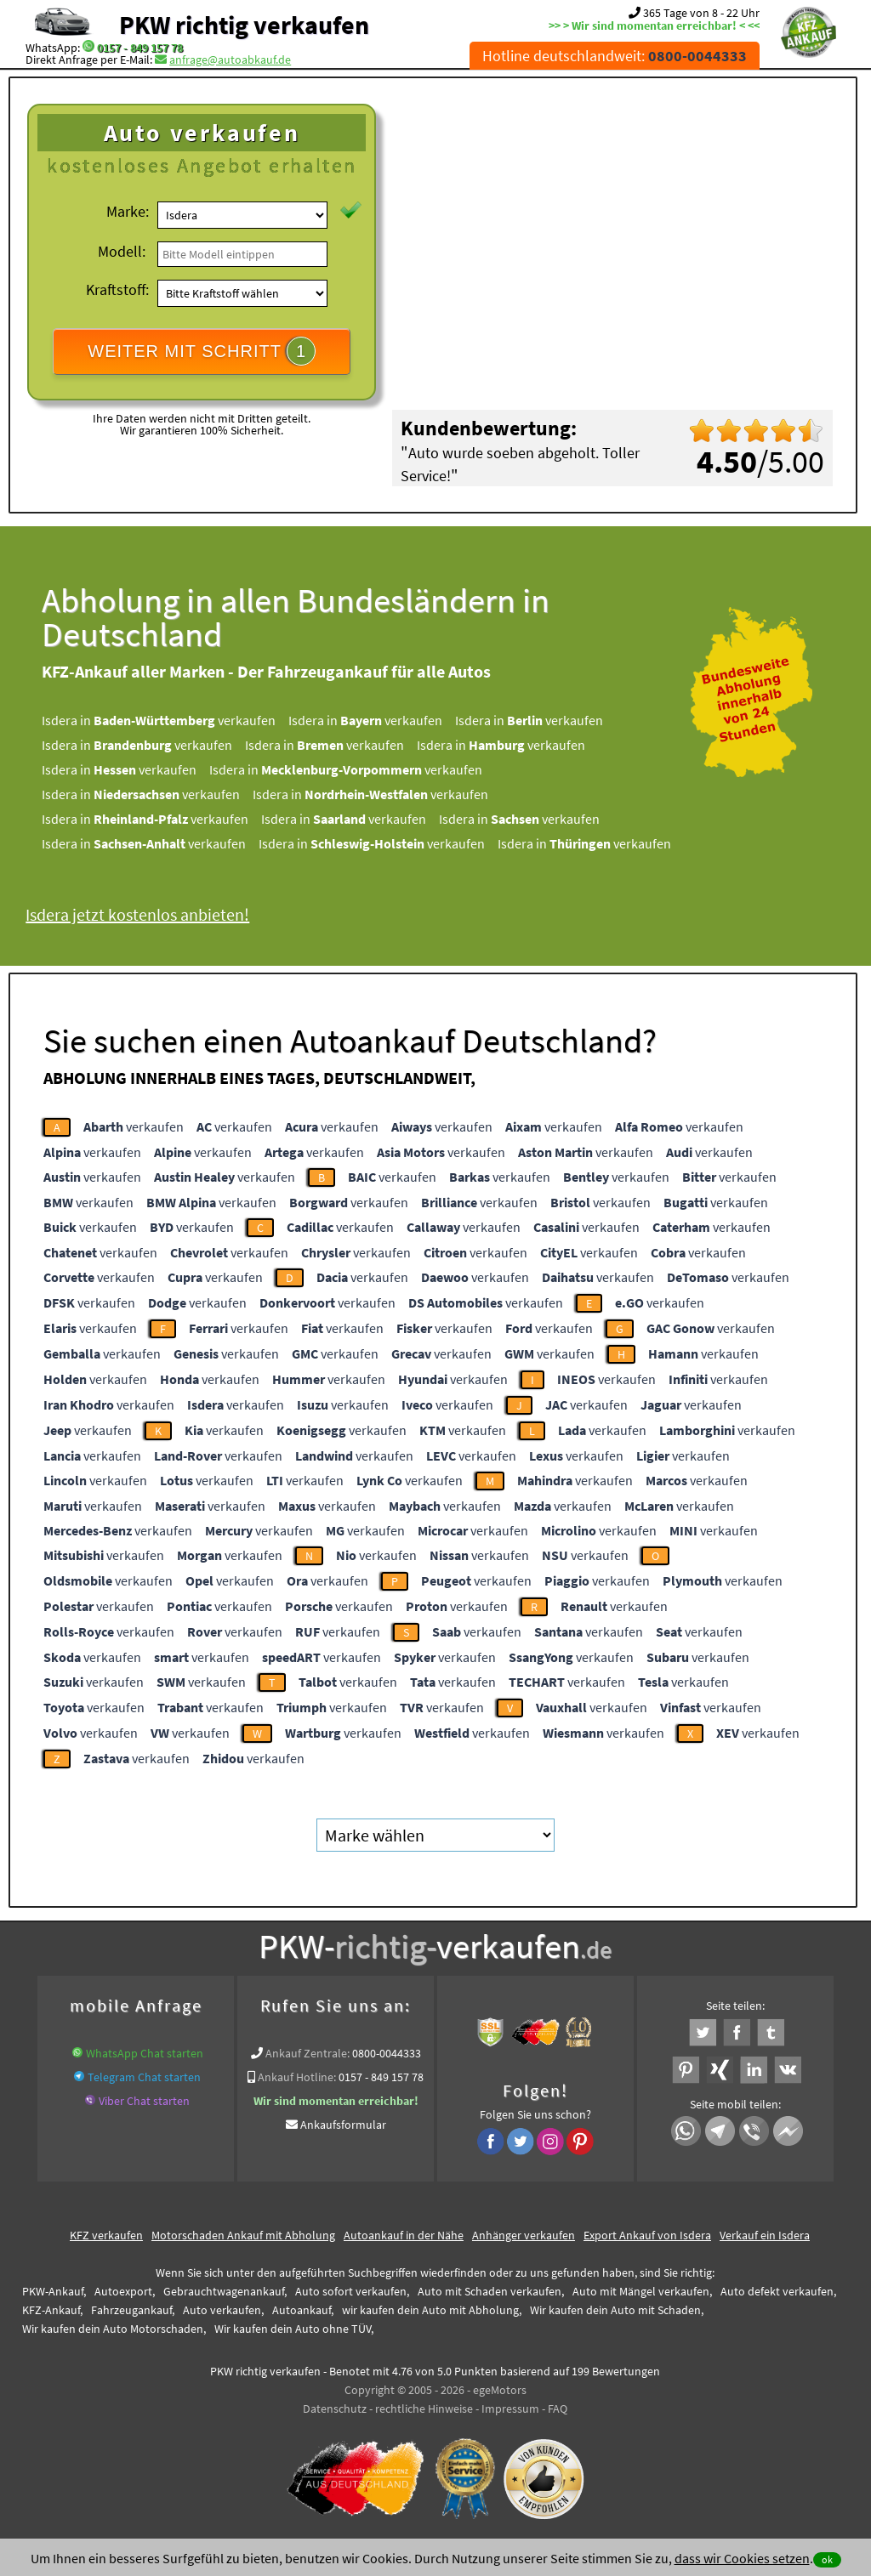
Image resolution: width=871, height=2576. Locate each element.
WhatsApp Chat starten (144, 2053)
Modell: (121, 251)
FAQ (557, 2408)
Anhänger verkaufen (523, 2235)
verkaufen (133, 1126)
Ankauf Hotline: (297, 2077)
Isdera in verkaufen (159, 720)
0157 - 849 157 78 (140, 47)
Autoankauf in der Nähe (404, 2235)
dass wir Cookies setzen (742, 2558)
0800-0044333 (386, 2053)
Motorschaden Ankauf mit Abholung (243, 2235)
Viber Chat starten (144, 2100)
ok (827, 2559)
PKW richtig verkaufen (244, 25)
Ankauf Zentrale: (307, 2053)
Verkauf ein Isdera (765, 2235)
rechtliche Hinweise (424, 2408)
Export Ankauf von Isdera (647, 2235)
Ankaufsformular (343, 2124)
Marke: (127, 211)
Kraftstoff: (117, 289)
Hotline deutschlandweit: (614, 55)
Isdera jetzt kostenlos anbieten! (137, 914)
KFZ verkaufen (106, 2235)
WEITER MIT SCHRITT (202, 351)
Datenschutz (335, 2408)
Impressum (510, 2408)
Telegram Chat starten (144, 2077)
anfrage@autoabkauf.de (230, 59)
